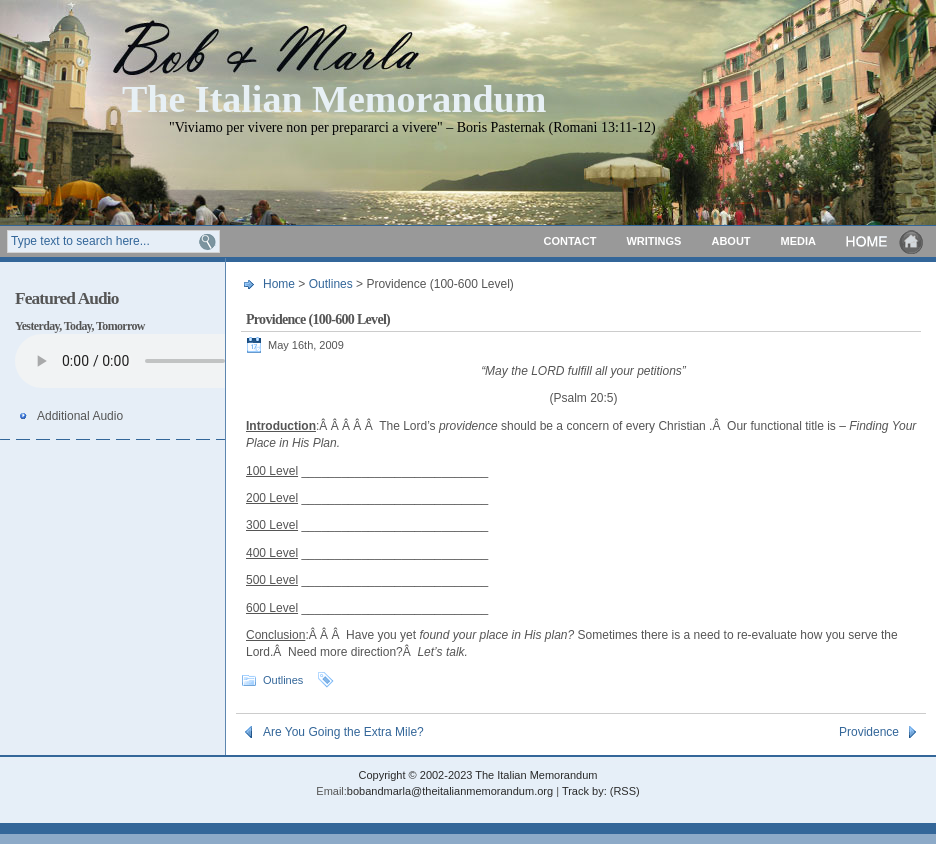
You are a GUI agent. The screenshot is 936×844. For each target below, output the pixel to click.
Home (886, 241)
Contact (569, 241)
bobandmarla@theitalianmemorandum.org (450, 791)
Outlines (331, 284)
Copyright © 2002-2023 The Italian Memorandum (477, 775)
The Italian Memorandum (334, 97)
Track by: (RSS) (601, 791)
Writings (653, 241)
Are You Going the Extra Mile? (343, 732)
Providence (869, 732)
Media (798, 241)
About (730, 241)
